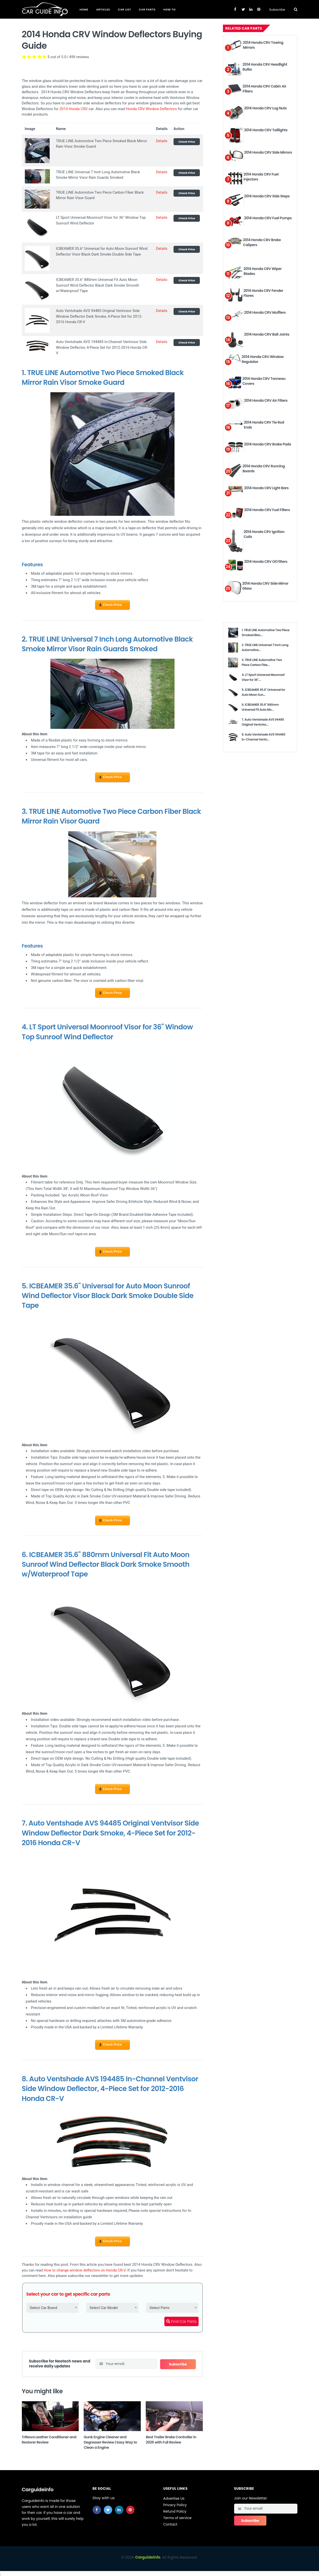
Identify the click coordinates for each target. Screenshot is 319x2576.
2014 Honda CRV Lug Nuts (265, 108)
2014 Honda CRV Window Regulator (263, 359)
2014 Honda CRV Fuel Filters (267, 509)
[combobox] (52, 2308)
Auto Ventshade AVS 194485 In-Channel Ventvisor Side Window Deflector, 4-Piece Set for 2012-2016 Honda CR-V (110, 2088)
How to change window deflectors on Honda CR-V (84, 2270)
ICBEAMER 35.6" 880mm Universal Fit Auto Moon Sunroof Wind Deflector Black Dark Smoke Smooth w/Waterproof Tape (106, 1564)
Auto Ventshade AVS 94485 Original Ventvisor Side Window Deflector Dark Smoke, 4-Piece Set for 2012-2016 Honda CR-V (110, 1832)
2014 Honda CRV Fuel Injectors (261, 177)
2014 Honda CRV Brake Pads (267, 444)
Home (84, 9)
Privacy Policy (175, 2504)
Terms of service (177, 2517)
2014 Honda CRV (73, 109)
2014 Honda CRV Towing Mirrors (263, 45)
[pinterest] (130, 2509)
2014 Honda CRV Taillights (265, 130)
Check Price (186, 142)
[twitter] (108, 2509)
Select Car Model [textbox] (104, 2308)
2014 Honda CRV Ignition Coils (264, 534)
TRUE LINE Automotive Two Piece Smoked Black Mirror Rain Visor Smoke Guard (103, 377)
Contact (170, 2523)
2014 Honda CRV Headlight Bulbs (265, 67)
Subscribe (277, 9)
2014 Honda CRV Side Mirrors (268, 152)
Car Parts (147, 9)
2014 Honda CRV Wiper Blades (263, 271)
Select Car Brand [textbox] (43, 2308)
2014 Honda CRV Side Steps (267, 196)
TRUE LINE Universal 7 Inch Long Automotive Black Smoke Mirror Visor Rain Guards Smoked (107, 644)
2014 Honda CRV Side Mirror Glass (265, 586)
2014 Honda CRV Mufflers (265, 312)
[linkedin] (119, 2509)
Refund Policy (174, 2510)
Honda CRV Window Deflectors (151, 109)
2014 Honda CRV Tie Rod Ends (264, 425)
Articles (103, 9)
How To (169, 9)
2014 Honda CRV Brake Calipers (262, 242)
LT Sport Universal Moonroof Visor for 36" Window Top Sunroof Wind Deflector (107, 1032)
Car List (124, 9)
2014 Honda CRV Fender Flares (263, 293)
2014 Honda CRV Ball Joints (266, 334)
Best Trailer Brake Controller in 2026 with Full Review (171, 2439)
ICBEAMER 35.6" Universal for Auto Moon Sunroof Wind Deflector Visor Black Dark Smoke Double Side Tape (108, 1295)
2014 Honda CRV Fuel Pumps (268, 218)
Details (161, 141)
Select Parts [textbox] (159, 2308)
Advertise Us (174, 2497)
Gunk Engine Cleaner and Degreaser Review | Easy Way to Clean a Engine (110, 2441)
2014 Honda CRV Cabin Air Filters (264, 89)
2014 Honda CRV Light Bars (266, 487)
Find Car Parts (181, 2321)
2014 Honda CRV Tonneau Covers (263, 381)
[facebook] (97, 2509)
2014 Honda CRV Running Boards (264, 469)
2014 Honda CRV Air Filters (266, 400)
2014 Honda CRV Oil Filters (265, 561)
